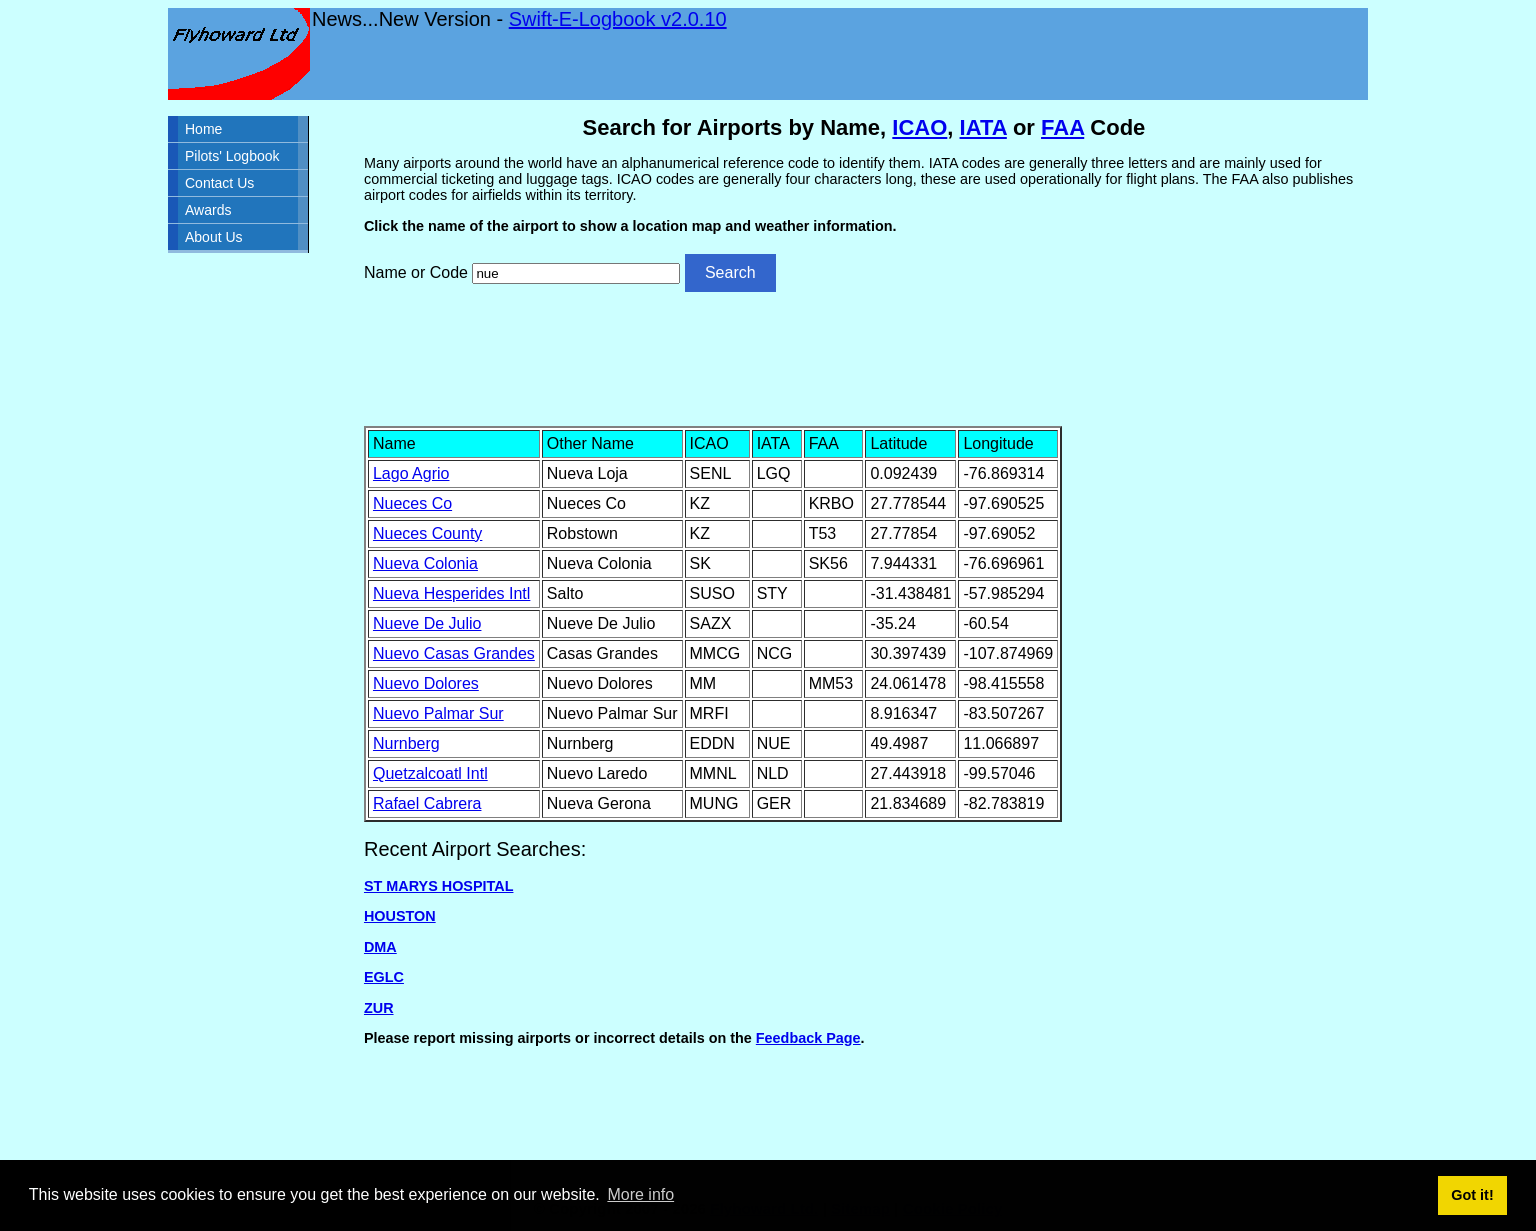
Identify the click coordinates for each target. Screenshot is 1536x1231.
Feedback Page (808, 1038)
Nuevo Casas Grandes (454, 653)
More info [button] (640, 1194)
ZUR (379, 1008)
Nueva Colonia (425, 563)
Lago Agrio (411, 473)
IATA (983, 127)
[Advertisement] (864, 357)
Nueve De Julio (427, 623)
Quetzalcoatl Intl (430, 773)
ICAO (919, 127)
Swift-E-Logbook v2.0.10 (618, 19)
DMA (380, 947)
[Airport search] (576, 273)
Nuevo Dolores (426, 683)
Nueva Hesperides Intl (451, 593)
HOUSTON (400, 916)
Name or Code (416, 272)
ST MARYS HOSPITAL (439, 886)
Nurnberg (406, 743)
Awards (208, 210)
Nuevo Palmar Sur (438, 713)
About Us (214, 237)
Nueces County (427, 533)
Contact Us (219, 183)
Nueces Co (412, 503)
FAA (1062, 127)
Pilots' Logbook (232, 156)
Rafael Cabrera (427, 803)
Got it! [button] (1472, 1195)
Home (203, 129)
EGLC (384, 977)
